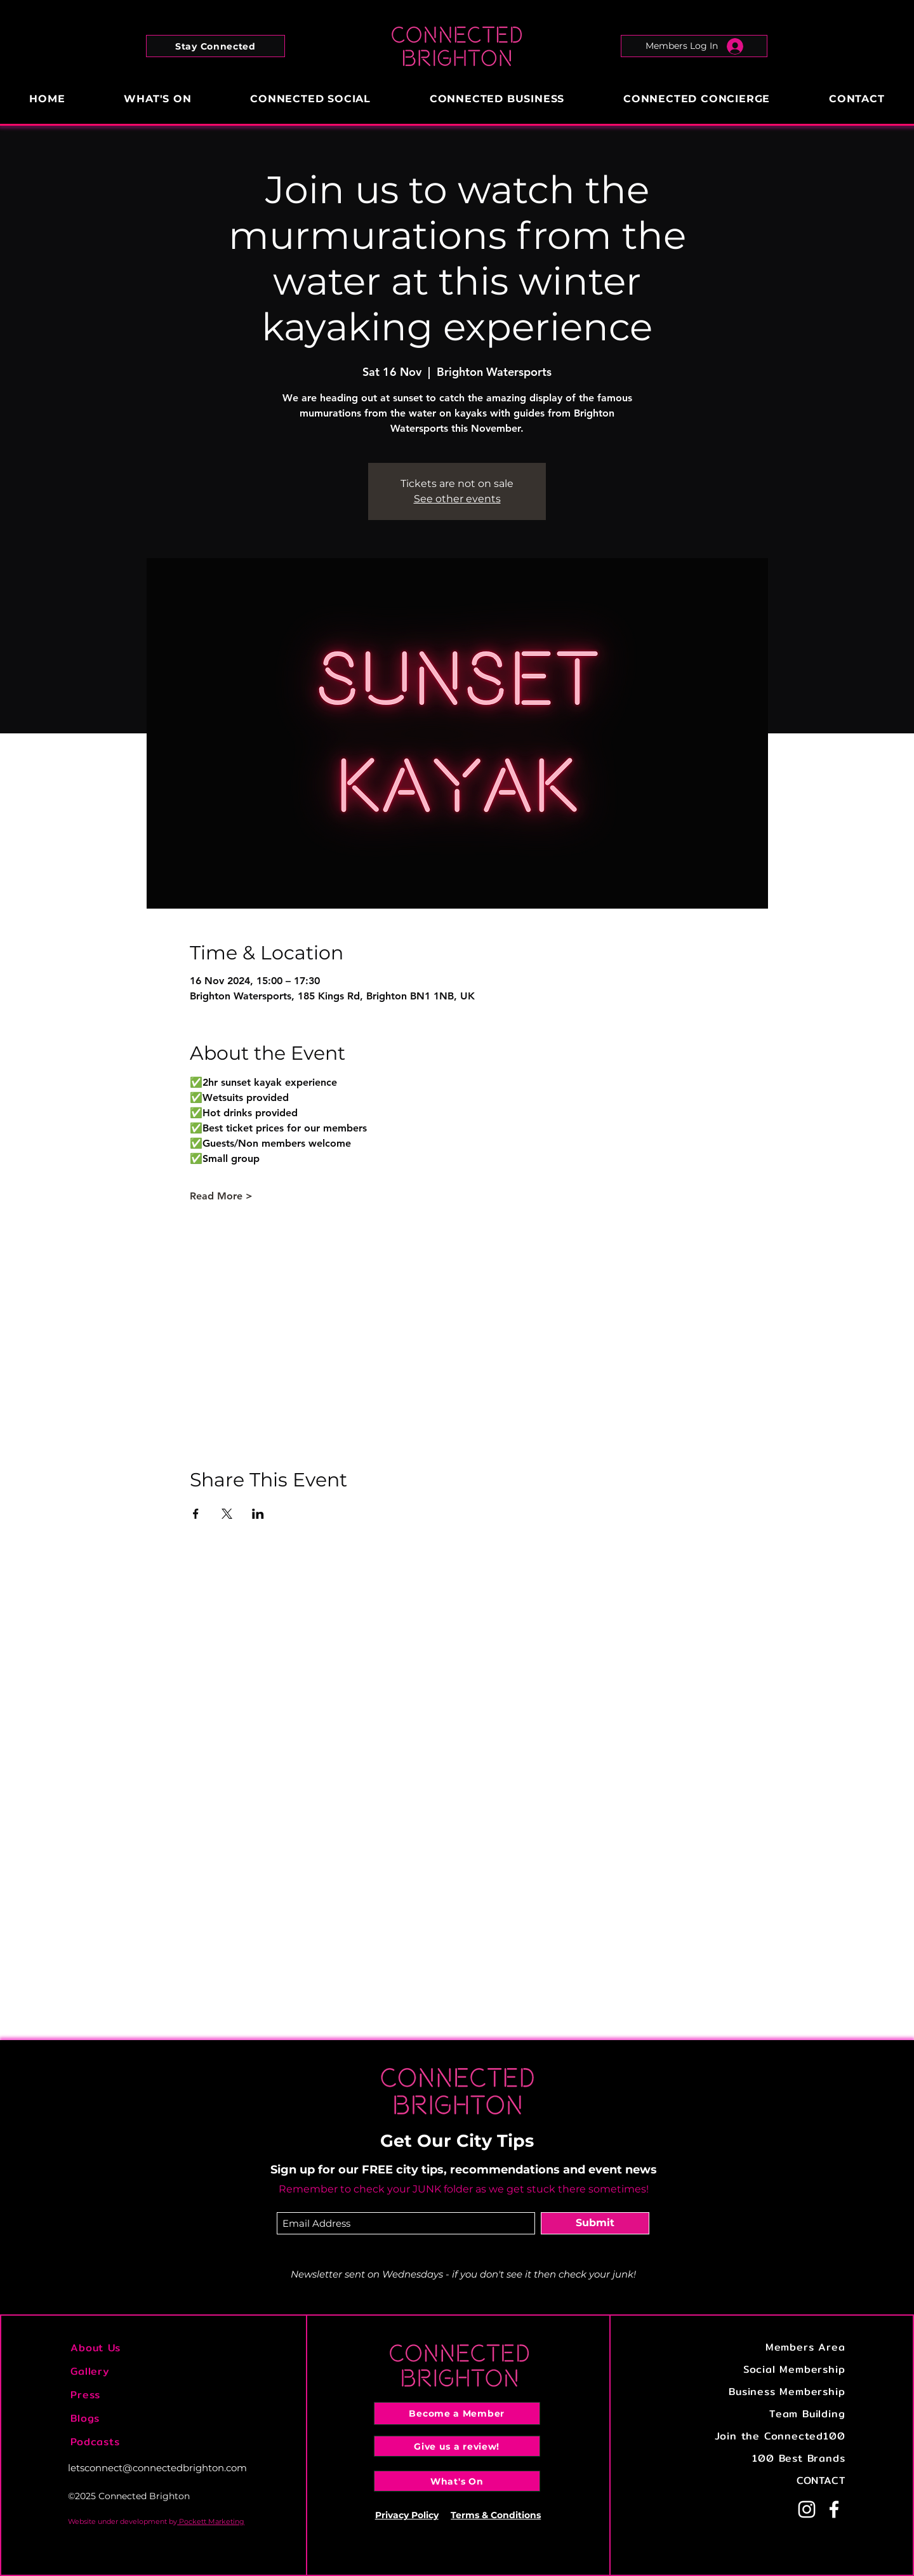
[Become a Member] (457, 2413)
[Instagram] (806, 2509)
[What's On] (457, 2481)
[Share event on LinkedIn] (258, 1514)
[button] (215, 46)
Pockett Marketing (210, 2521)
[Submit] (595, 2223)
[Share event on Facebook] (196, 1514)
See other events (457, 499)
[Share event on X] (227, 1514)
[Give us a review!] (457, 2446)
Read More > (221, 1196)
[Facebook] (834, 2509)
